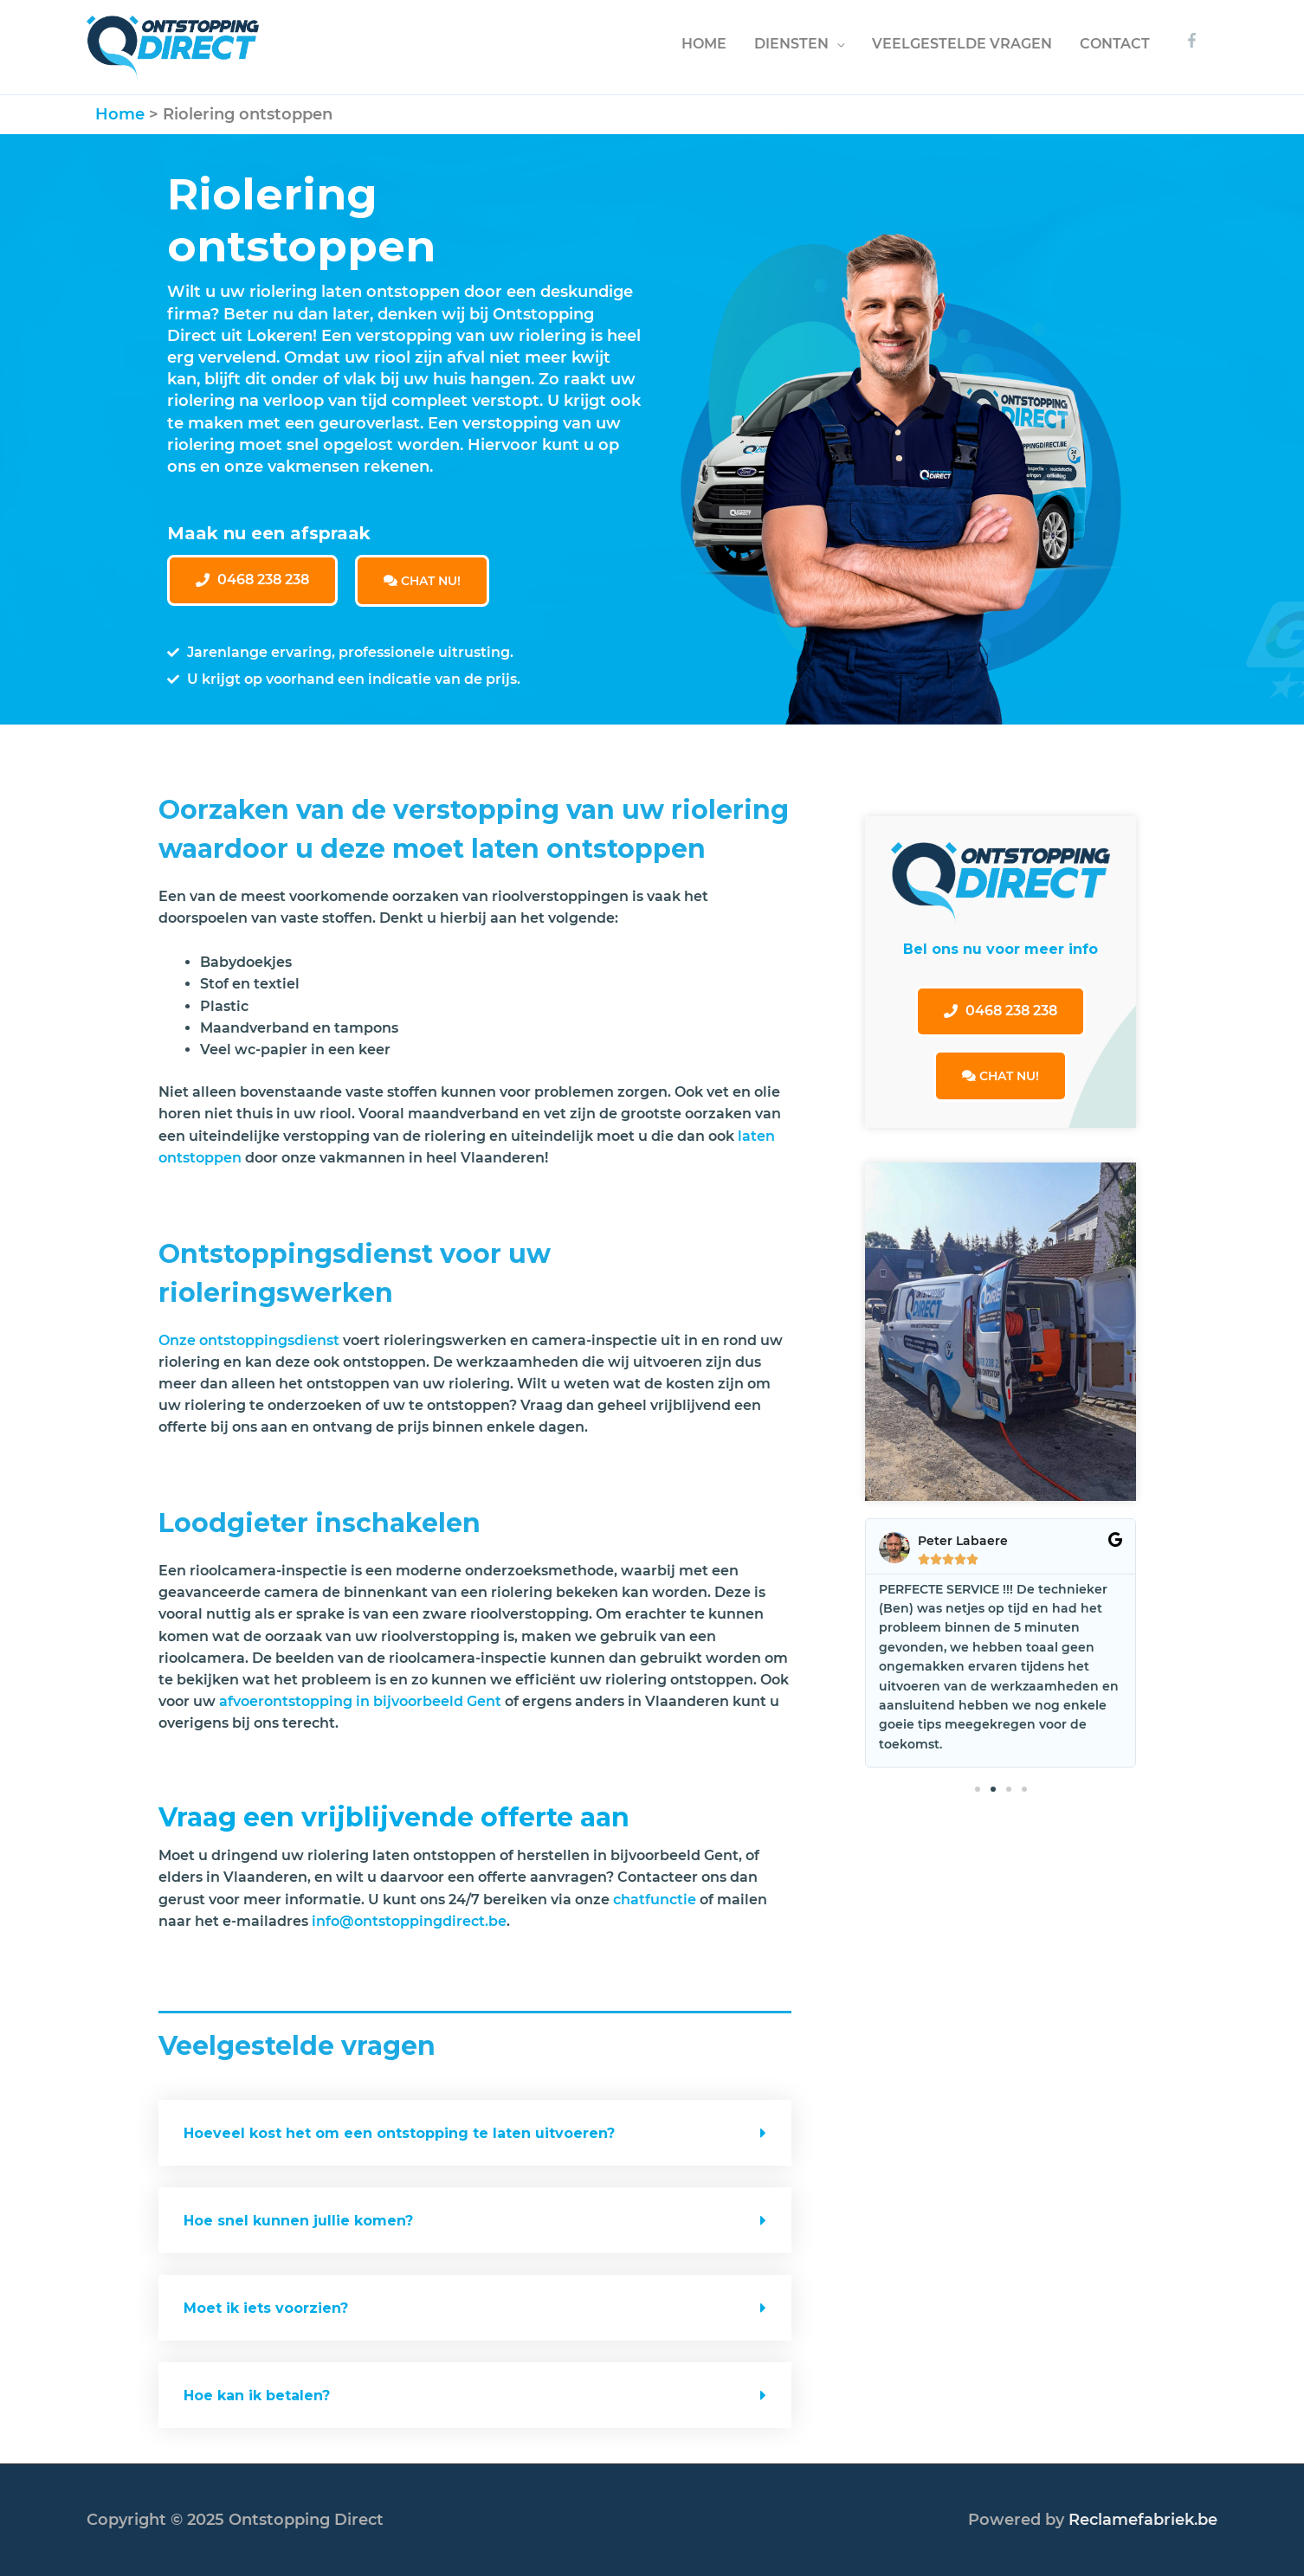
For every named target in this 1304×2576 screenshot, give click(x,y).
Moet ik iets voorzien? (268, 2308)
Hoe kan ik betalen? (257, 2395)
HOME (703, 43)
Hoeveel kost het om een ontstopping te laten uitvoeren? (399, 2133)
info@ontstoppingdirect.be (409, 1921)
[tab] (474, 2133)
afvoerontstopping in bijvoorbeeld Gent (360, 1701)
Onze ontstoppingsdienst (248, 1340)
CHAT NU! (422, 581)
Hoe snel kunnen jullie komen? (298, 2220)
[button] (252, 580)
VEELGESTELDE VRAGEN (962, 43)
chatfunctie (654, 1899)
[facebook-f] (1194, 40)
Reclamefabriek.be (1142, 2519)
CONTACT (1115, 43)
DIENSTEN (791, 43)
